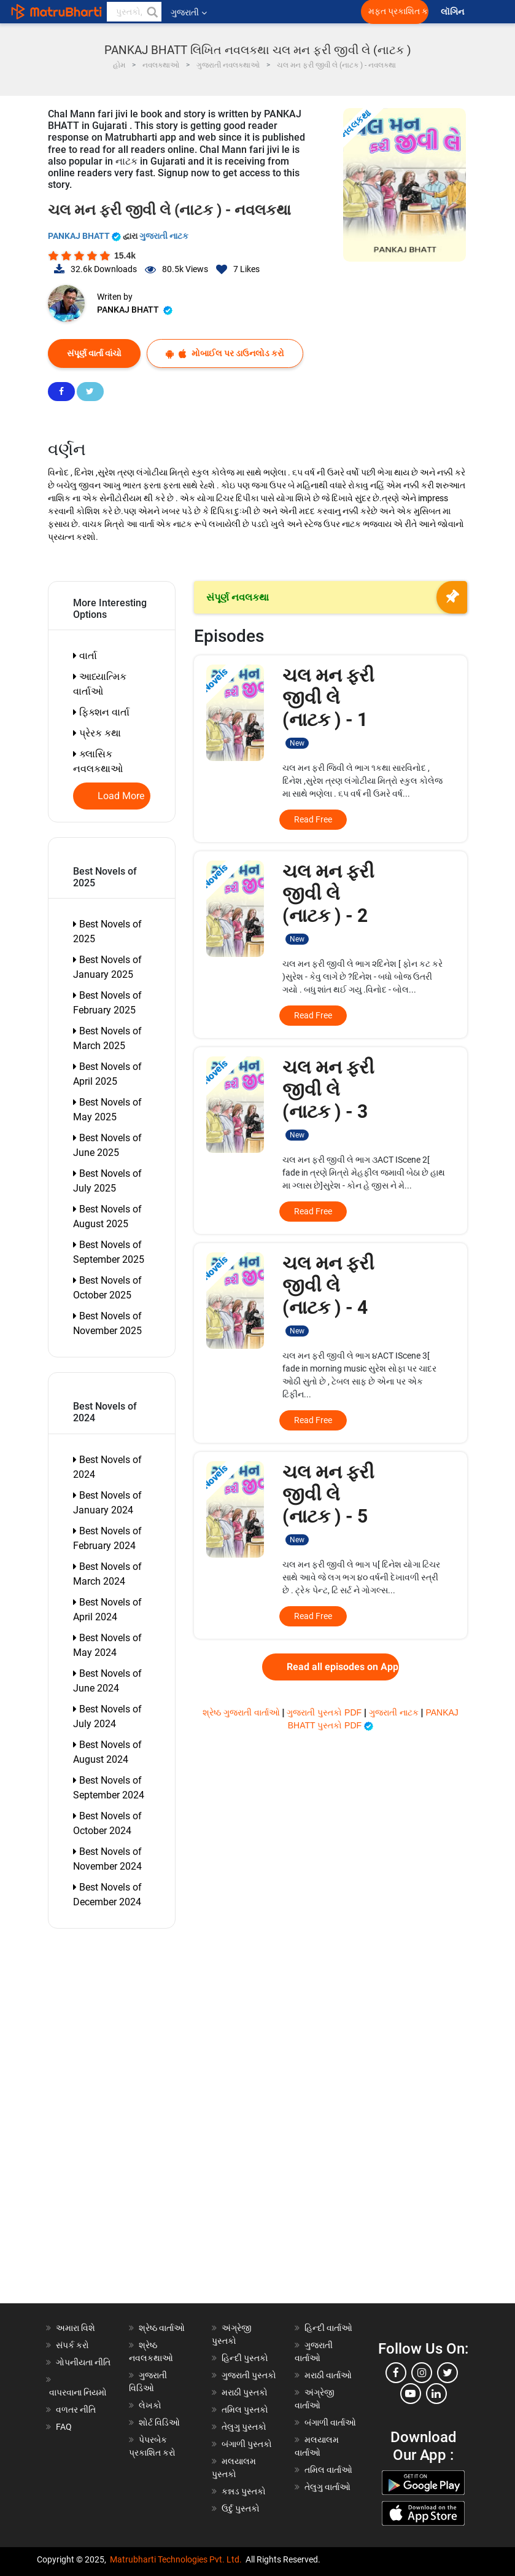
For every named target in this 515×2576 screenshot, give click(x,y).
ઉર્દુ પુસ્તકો (241, 2508)
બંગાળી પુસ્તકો (247, 2444)
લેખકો (150, 2405)
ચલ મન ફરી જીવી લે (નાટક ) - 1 (328, 707)
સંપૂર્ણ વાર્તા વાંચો (94, 353)
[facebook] (395, 2372)
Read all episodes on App (342, 1667)
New (297, 743)
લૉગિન (453, 12)
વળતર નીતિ (76, 2409)
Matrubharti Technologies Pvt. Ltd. (176, 2559)
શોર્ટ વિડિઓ (159, 2422)
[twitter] (447, 2372)
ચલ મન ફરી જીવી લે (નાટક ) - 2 (328, 903)
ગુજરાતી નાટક (163, 236)
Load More (121, 796)
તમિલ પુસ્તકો (245, 2409)
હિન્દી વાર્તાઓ (328, 2328)
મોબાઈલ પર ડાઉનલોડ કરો (225, 353)
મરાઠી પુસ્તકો (245, 2392)
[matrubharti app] (286, 11)
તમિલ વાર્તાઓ (328, 2470)
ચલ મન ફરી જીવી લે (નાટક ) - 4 (328, 1294)
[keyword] (134, 11)
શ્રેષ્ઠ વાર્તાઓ (162, 2328)
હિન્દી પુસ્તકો (245, 2358)
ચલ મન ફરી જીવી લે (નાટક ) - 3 (328, 1098)
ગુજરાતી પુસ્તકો (249, 2375)
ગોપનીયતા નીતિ (83, 2362)
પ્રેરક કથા (97, 733)
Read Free (313, 819)
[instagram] (421, 2372)
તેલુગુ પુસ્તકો (244, 2427)
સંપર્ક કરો (72, 2345)
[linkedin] (436, 2393)
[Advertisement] (118, 2119)
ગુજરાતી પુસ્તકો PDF (325, 1712)
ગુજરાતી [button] (189, 12)
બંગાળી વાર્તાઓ (330, 2422)
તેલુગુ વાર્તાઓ (327, 2487)
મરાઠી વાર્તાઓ (328, 2375)
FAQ (64, 2427)
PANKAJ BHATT (85, 236)
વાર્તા (85, 656)
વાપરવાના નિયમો (79, 2392)
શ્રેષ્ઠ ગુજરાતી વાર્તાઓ (242, 1712)
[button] (151, 11)
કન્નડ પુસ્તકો (244, 2491)
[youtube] (410, 2393)
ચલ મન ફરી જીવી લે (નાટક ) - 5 (328, 1503)
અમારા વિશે (75, 2328)
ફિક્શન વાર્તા (101, 712)
